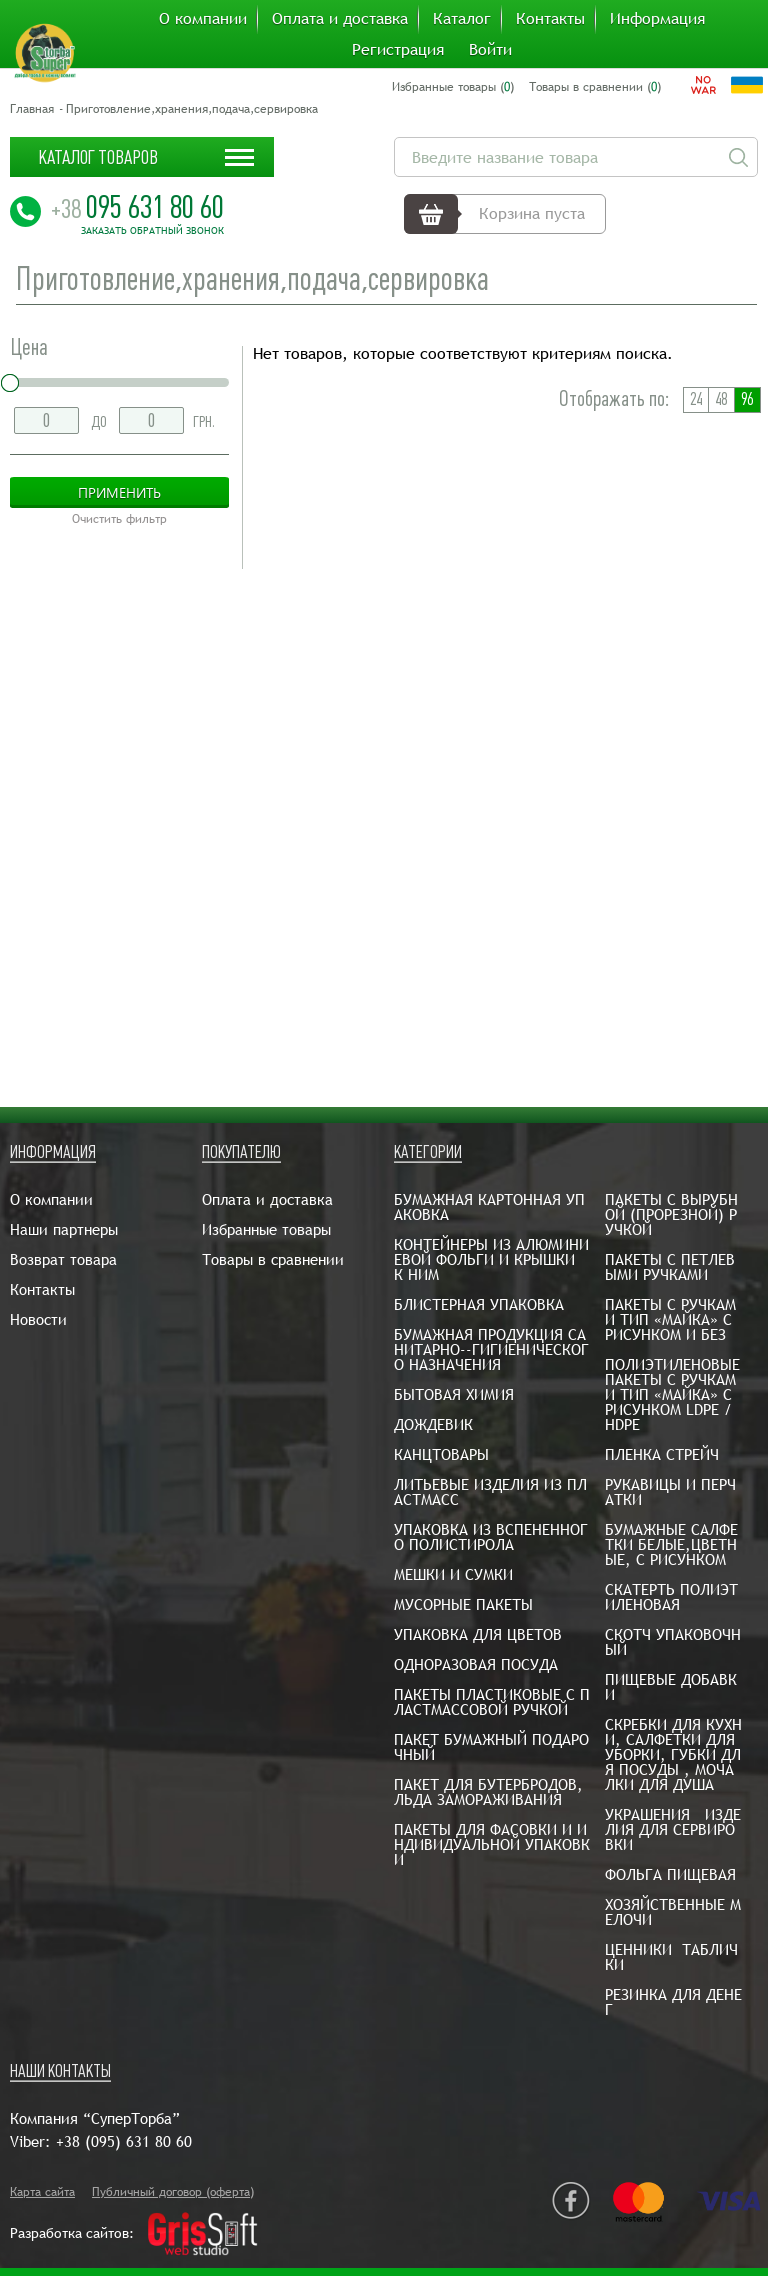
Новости (38, 1319)
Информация (657, 19)
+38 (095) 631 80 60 (124, 2141)
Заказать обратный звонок (152, 231)
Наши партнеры (64, 1229)
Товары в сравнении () (595, 87)
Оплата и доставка (340, 19)
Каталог (462, 19)
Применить (119, 492)
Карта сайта (42, 2192)
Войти (490, 50)
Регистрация (398, 50)
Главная (32, 109)
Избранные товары (266, 1229)
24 (696, 399)
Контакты (550, 19)
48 (721, 399)
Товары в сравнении (273, 1259)
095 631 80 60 (137, 207)
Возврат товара (63, 1259)
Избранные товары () (453, 87)
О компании (203, 19)
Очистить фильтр (119, 519)
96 (747, 399)
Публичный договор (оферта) (173, 2192)
